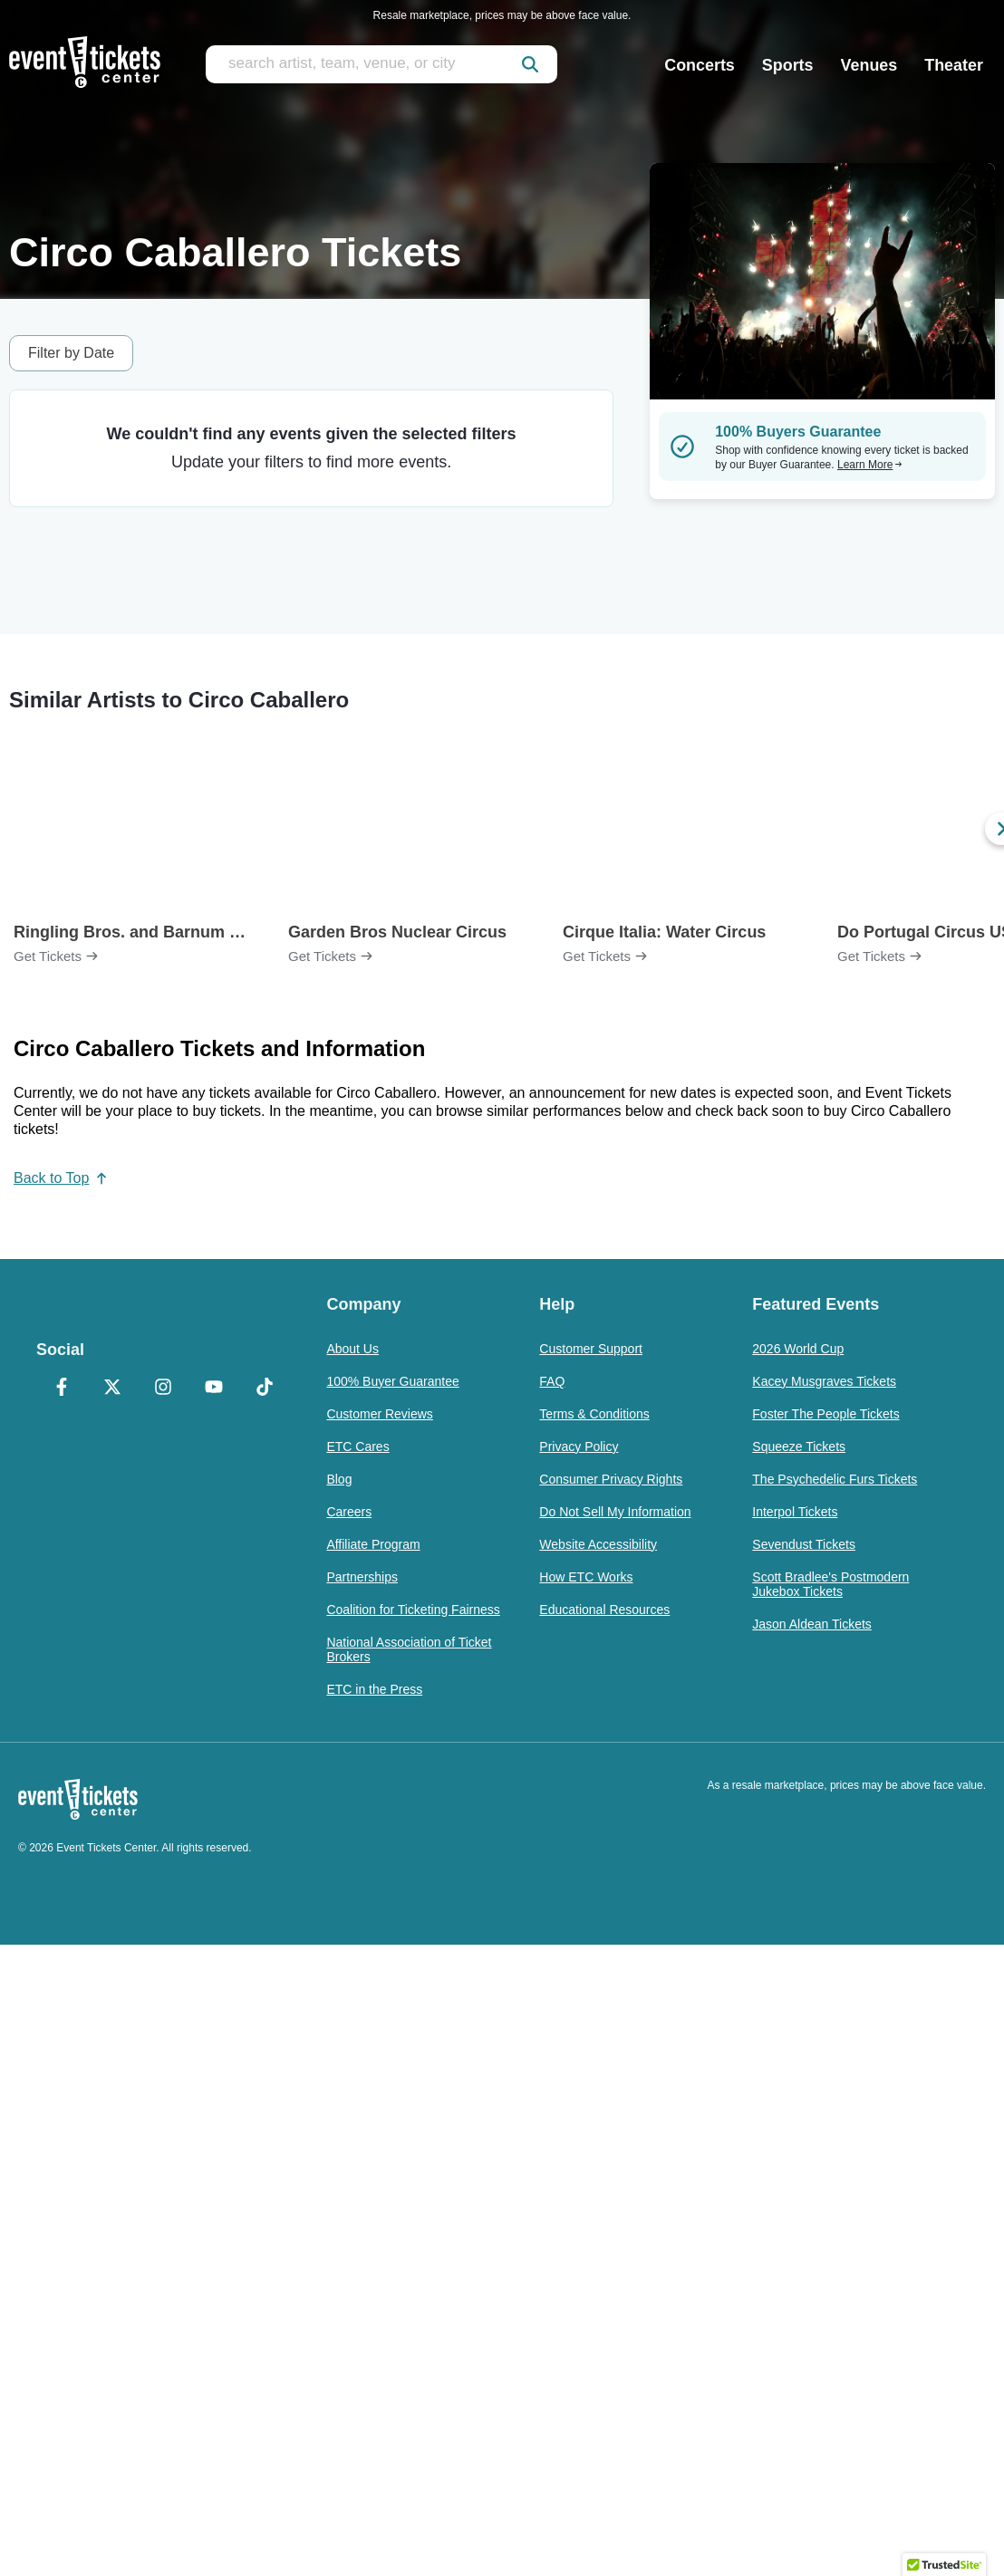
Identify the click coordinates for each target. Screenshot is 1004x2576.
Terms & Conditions (594, 1414)
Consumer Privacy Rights (610, 1479)
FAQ (552, 1381)
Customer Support (590, 1348)
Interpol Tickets (794, 1511)
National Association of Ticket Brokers (408, 1649)
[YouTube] (213, 1388)
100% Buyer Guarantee (392, 1381)
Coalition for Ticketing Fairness (412, 1609)
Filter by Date (71, 352)
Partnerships (362, 1577)
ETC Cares (357, 1446)
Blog (339, 1479)
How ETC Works (585, 1577)
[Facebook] (61, 1388)
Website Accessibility (598, 1544)
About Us (352, 1348)
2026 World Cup (798, 1348)
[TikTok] (264, 1388)
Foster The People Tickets (825, 1414)
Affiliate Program (373, 1544)
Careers (349, 1511)
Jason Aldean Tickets (812, 1624)
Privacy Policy (578, 1446)
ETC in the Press (374, 1689)
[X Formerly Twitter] (112, 1388)
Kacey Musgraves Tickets (824, 1381)
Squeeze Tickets (798, 1446)
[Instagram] (163, 1388)
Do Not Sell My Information (614, 1511)
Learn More (870, 464)
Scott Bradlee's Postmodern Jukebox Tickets (830, 1584)
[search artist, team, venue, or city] (381, 64)
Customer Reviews (379, 1414)
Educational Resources (604, 1609)
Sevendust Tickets (803, 1544)
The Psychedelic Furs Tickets (834, 1479)
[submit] (530, 64)
